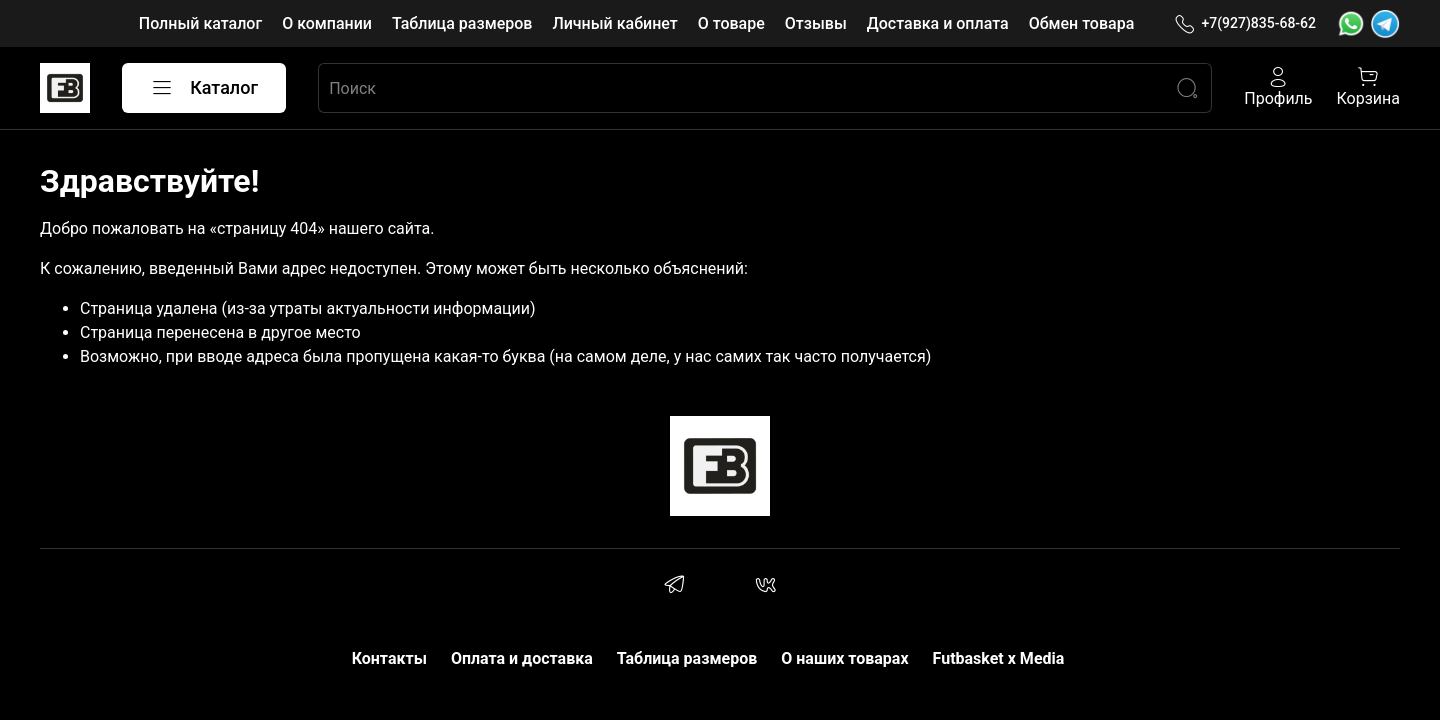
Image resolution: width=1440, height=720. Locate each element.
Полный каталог (200, 23)
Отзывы (816, 23)
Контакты (389, 658)
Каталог (204, 88)
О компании (327, 23)
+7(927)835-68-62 (1245, 23)
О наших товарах (844, 658)
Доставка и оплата (938, 23)
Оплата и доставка (522, 658)
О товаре (731, 23)
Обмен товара (1082, 23)
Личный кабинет (614, 23)
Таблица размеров (462, 23)
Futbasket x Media (999, 658)
